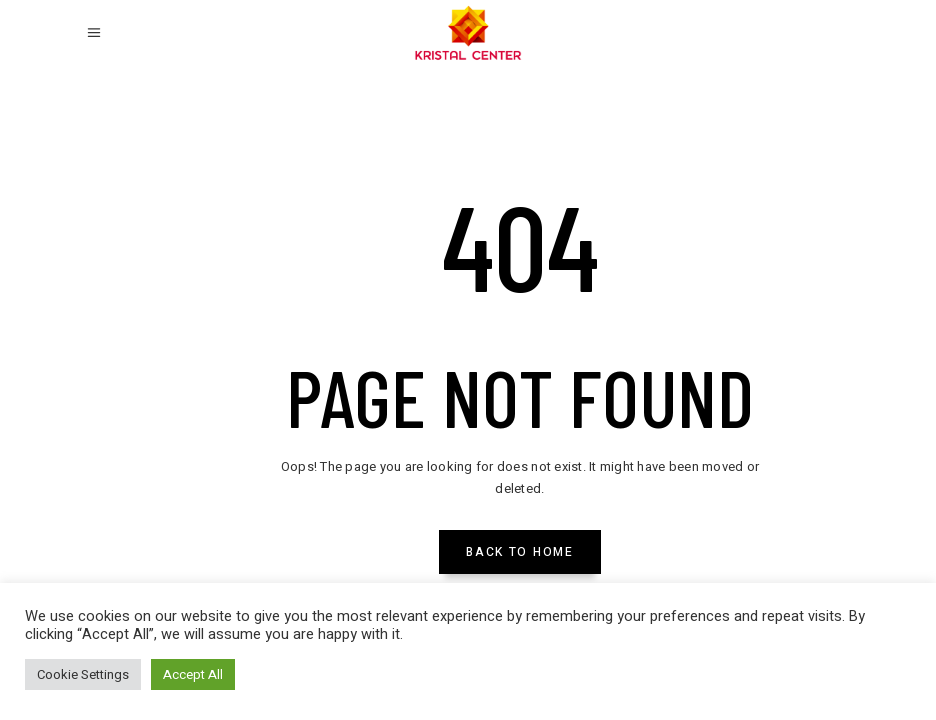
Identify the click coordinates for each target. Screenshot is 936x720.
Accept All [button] (193, 674)
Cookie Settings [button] (83, 674)
